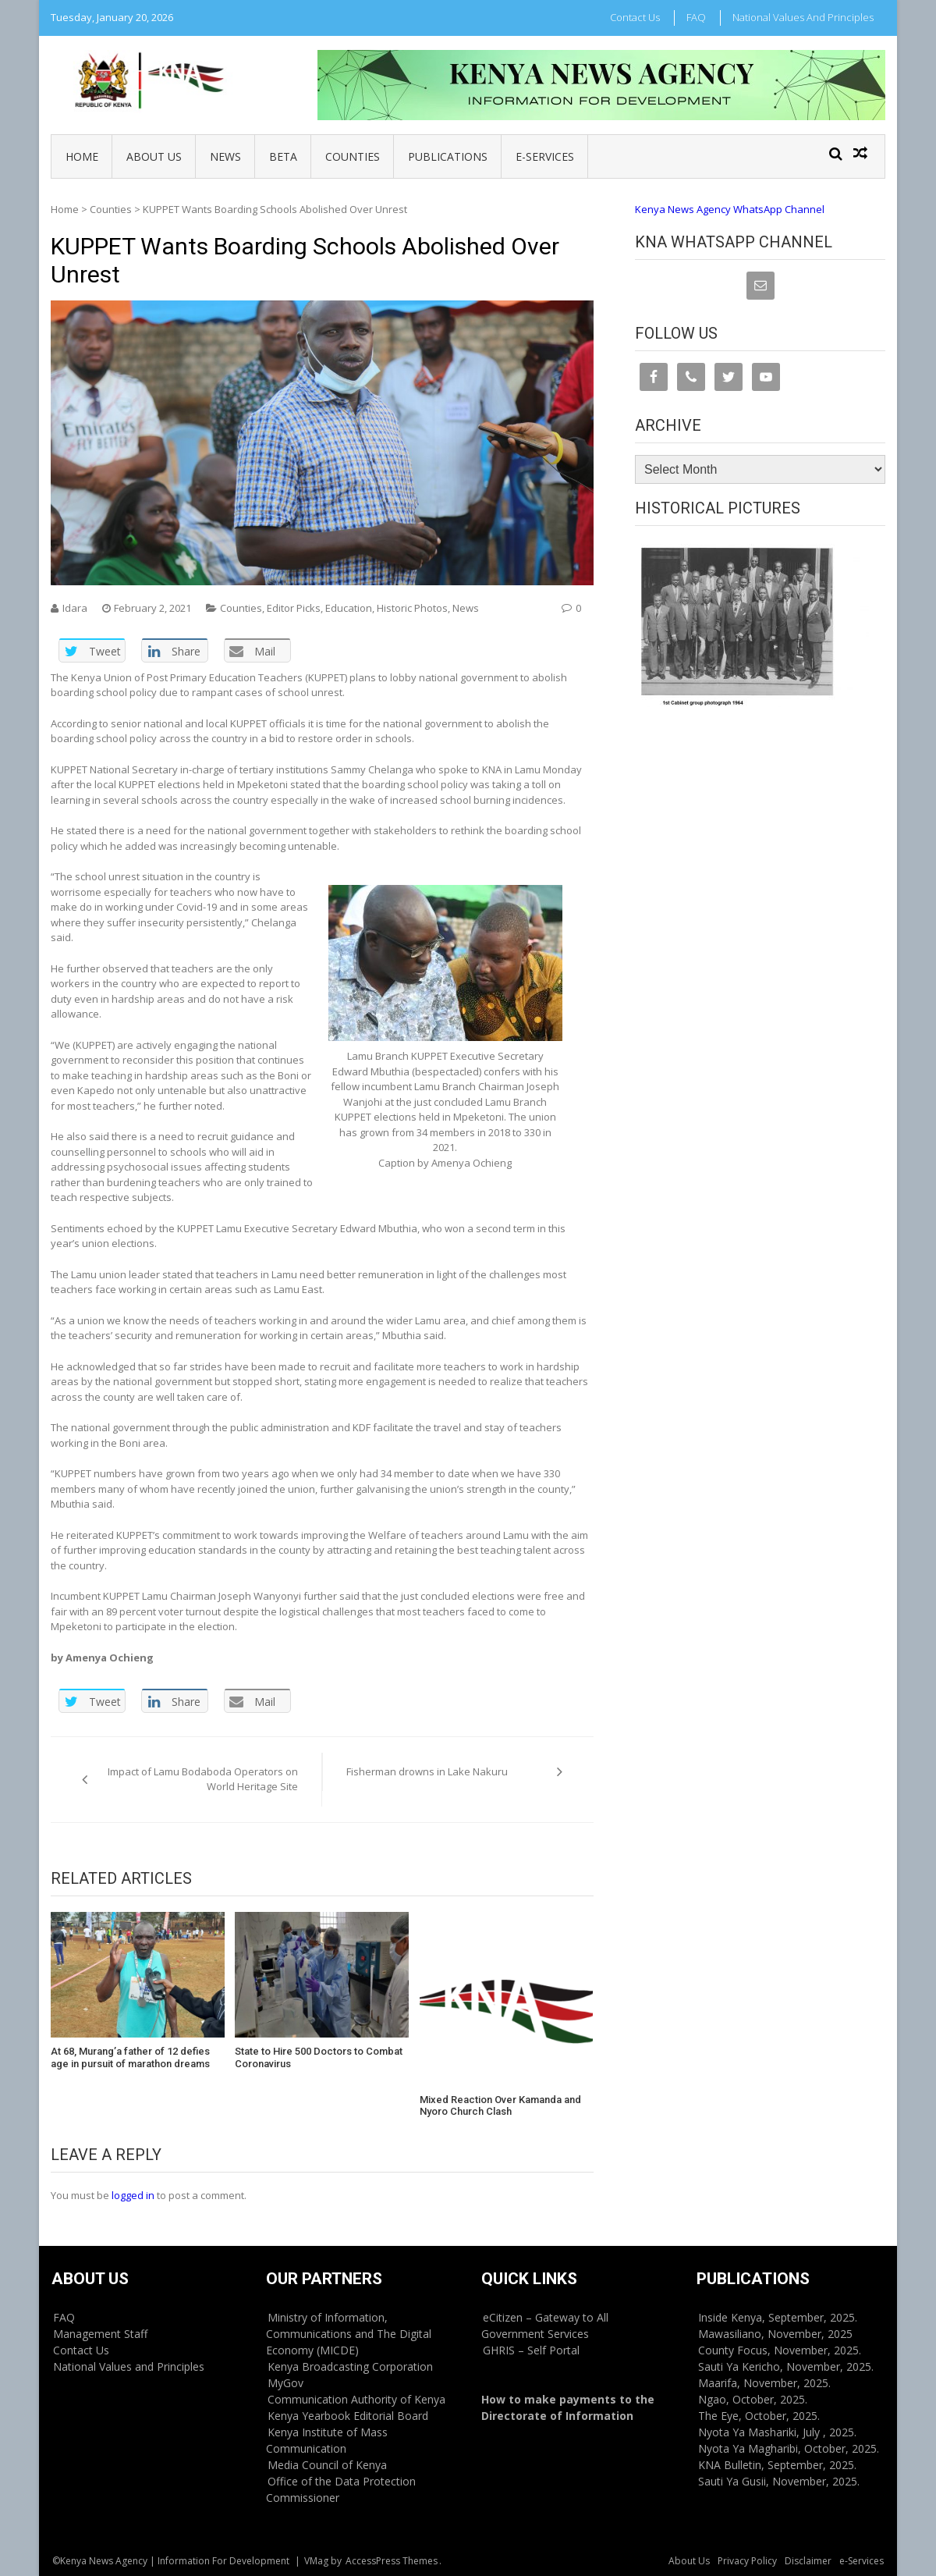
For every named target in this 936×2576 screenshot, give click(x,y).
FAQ (696, 17)
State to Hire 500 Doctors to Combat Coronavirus (318, 2057)
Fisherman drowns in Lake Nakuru (428, 1771)
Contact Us (635, 17)
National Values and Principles (803, 17)
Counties (352, 156)
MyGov (285, 2382)
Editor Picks (294, 608)
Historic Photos (412, 608)
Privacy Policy (747, 2560)
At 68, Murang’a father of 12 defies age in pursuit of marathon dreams (130, 2057)
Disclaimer (808, 2560)
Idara (74, 608)
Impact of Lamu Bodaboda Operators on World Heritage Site (203, 1779)
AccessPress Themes (392, 2560)
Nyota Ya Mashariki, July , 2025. (777, 2432)
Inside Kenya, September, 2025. (777, 2317)
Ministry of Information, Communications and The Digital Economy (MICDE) (348, 2333)
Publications (448, 156)
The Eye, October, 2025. (759, 2415)
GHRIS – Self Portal (531, 2350)
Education (348, 608)
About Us (154, 156)
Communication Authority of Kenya (356, 2399)
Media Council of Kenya (327, 2464)
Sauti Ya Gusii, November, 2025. (779, 2481)
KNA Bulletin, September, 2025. (777, 2464)
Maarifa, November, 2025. (764, 2382)
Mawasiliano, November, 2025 (775, 2333)
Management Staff (100, 2333)
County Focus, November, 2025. (779, 2350)
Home (82, 156)
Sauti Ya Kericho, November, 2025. (786, 2366)
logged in (133, 2195)
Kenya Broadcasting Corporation (350, 2366)
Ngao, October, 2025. (752, 2399)
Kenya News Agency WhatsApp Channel (729, 209)
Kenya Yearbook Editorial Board (348, 2415)
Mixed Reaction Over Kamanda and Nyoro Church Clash (500, 2106)
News (225, 156)
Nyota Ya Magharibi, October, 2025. (788, 2448)
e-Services (545, 156)
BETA (283, 156)
